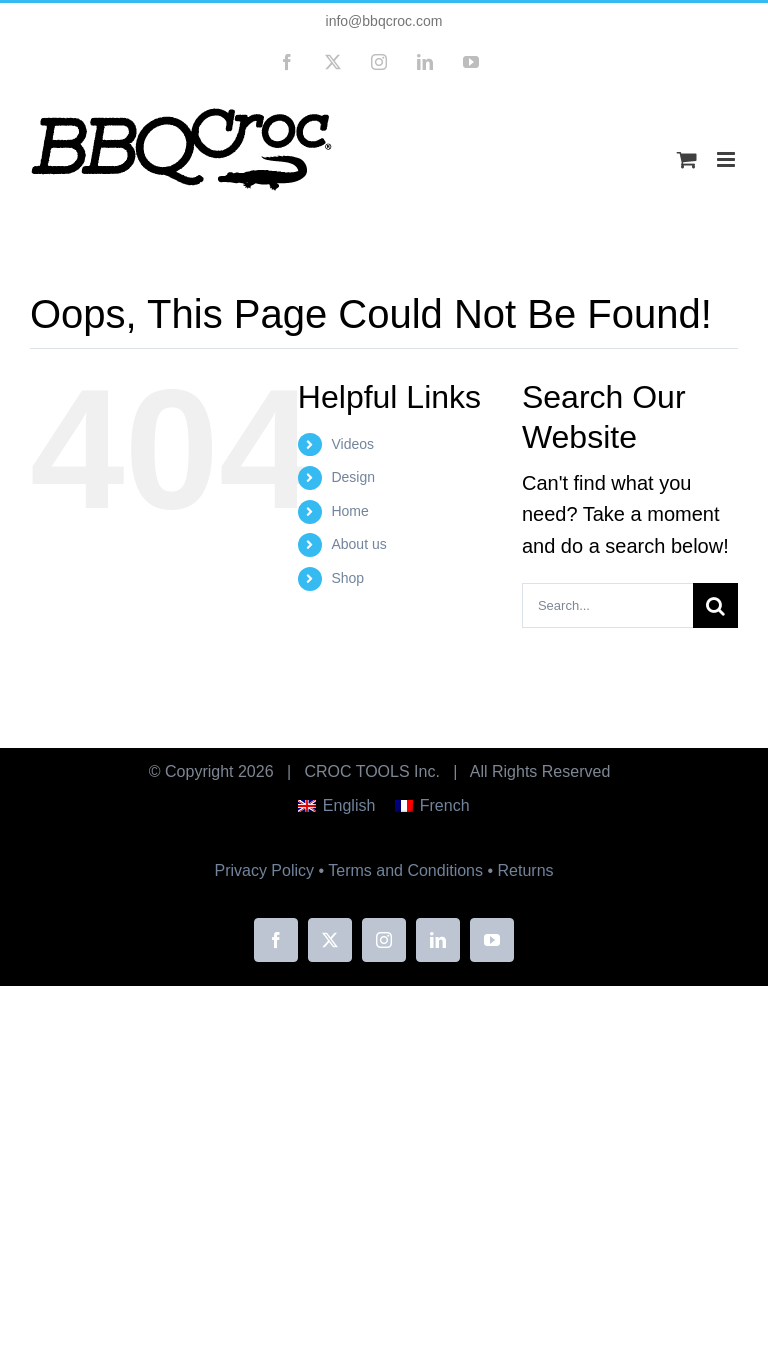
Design (353, 477)
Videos (352, 444)
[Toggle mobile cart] (687, 159)
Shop (347, 578)
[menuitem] (336, 806)
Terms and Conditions (405, 870)
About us (358, 544)
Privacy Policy (264, 870)
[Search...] (607, 605)
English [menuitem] (349, 805)
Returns (526, 870)
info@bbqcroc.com (384, 21)
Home (349, 511)
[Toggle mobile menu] (727, 159)
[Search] (715, 605)
